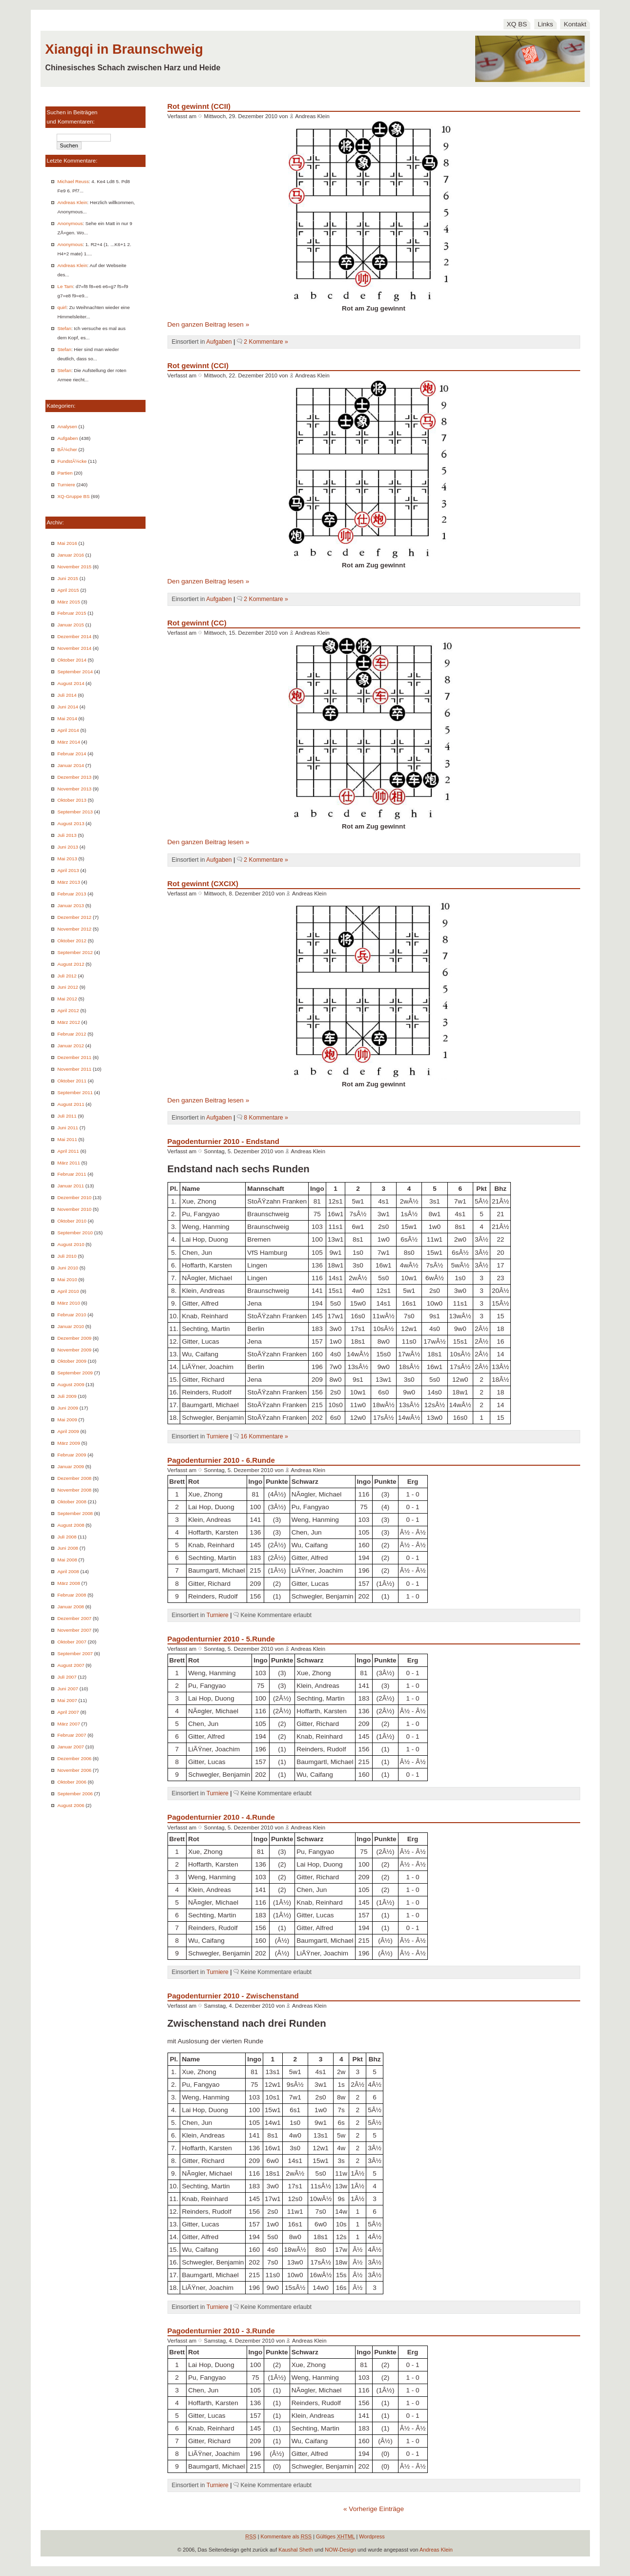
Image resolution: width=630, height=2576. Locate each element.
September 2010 (75, 1232)
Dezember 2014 (75, 636)
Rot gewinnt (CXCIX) (203, 883)
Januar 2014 (71, 765)
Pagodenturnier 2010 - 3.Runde (221, 2331)
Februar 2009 (72, 1454)
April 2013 (68, 870)
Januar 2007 (71, 1746)
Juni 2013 (68, 847)
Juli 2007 (67, 1677)
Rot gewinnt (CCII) (199, 106)
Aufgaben (68, 438)
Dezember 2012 (75, 917)
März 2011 (69, 1162)
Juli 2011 (67, 1116)
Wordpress (371, 2536)
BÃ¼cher (67, 449)
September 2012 (75, 952)
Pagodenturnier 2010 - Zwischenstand (233, 1996)
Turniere (66, 484)
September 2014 (75, 671)
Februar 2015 (72, 613)
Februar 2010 (72, 1314)
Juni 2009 (68, 1408)
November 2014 (75, 648)
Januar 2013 (71, 905)
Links (545, 24)
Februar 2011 (72, 1174)
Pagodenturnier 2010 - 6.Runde (221, 1460)
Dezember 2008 (75, 1478)
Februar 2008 (72, 1595)
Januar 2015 (71, 624)
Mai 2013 (67, 858)
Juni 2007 (68, 1688)
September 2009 (75, 1372)
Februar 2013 (72, 893)
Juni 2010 (68, 1267)
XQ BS (517, 24)
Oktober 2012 (72, 940)
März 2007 (69, 1723)
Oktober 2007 (72, 1641)
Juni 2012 (68, 987)
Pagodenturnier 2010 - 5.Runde (221, 1639)
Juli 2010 (67, 1256)
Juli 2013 (67, 835)
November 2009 (75, 1349)
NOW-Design (340, 2550)
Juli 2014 (67, 695)
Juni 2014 (68, 706)
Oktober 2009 (72, 1361)
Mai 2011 (67, 1139)
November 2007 (75, 1630)
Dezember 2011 (75, 1057)
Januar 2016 (71, 555)
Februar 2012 (72, 1034)
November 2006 (75, 1770)
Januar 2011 (71, 1185)
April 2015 (68, 590)
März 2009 (69, 1443)
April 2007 (68, 1712)
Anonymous (70, 223)
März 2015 (69, 601)
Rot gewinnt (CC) (197, 623)
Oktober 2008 (72, 1501)
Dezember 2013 (75, 777)
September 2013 (75, 811)
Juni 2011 (68, 1127)
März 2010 (69, 1303)
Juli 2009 (67, 1396)
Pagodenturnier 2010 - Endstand (223, 1141)
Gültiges (335, 2536)
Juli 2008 (67, 1536)
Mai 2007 (67, 1700)
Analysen (67, 426)
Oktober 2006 (72, 1782)
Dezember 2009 (75, 1338)
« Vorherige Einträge (373, 2509)
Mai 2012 (67, 998)
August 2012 (71, 964)
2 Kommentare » (266, 341)
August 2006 (71, 1805)
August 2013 (71, 823)
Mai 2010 (67, 1279)
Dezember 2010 (75, 1197)
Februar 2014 (72, 753)
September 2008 (75, 1513)
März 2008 (69, 1583)
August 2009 (71, 1384)
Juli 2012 (67, 975)
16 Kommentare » (264, 1436)
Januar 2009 (71, 1466)
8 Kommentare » (266, 1117)
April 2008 (68, 1571)
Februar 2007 (72, 1735)
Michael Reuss (73, 181)
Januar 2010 (71, 1326)
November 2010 (75, 1209)
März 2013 (69, 882)
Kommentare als (286, 2536)
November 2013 (75, 788)
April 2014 (68, 730)
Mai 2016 (67, 543)
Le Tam (65, 286)
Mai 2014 (67, 718)
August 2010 (71, 1244)
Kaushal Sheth (295, 2550)
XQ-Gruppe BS (74, 496)
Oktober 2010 (72, 1221)
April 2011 (68, 1151)
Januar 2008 (71, 1606)
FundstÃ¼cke (72, 461)
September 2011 (75, 1092)
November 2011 (75, 1069)
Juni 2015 (68, 578)
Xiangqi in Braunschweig (124, 49)
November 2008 (75, 1490)
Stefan (64, 328)
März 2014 (69, 742)
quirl (62, 307)
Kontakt (575, 24)
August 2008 (71, 1525)
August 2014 (71, 683)
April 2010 (68, 1291)
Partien (65, 473)
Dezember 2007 (75, 1618)
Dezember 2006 (75, 1758)
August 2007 (71, 1665)
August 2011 (71, 1104)
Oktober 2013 (72, 800)
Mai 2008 (67, 1559)
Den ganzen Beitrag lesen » (209, 324)
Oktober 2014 (72, 660)
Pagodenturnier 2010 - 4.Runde (221, 1817)
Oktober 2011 (72, 1080)
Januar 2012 (71, 1045)
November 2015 (75, 566)
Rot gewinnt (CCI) (198, 365)
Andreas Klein (72, 202)
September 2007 (75, 1653)
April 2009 (68, 1431)
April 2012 (68, 1010)
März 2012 (69, 1022)
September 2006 (75, 1793)
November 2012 (75, 929)
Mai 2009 (67, 1419)
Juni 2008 (68, 1548)
